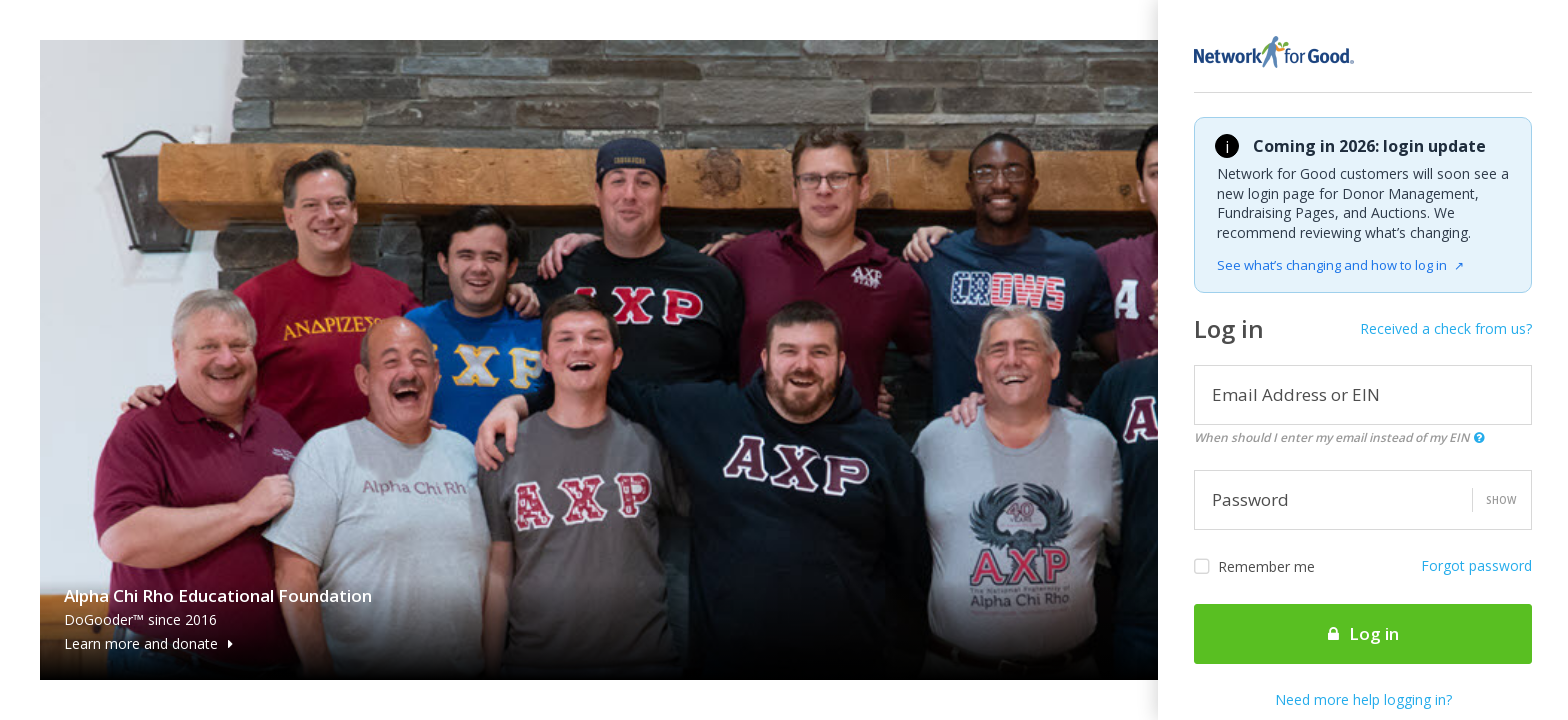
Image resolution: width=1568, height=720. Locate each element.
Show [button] (1501, 500)
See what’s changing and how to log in (1340, 265)
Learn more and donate (148, 643)
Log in (1363, 633)
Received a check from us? (1446, 328)
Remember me (1254, 567)
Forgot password (1476, 565)
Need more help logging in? (1363, 699)
